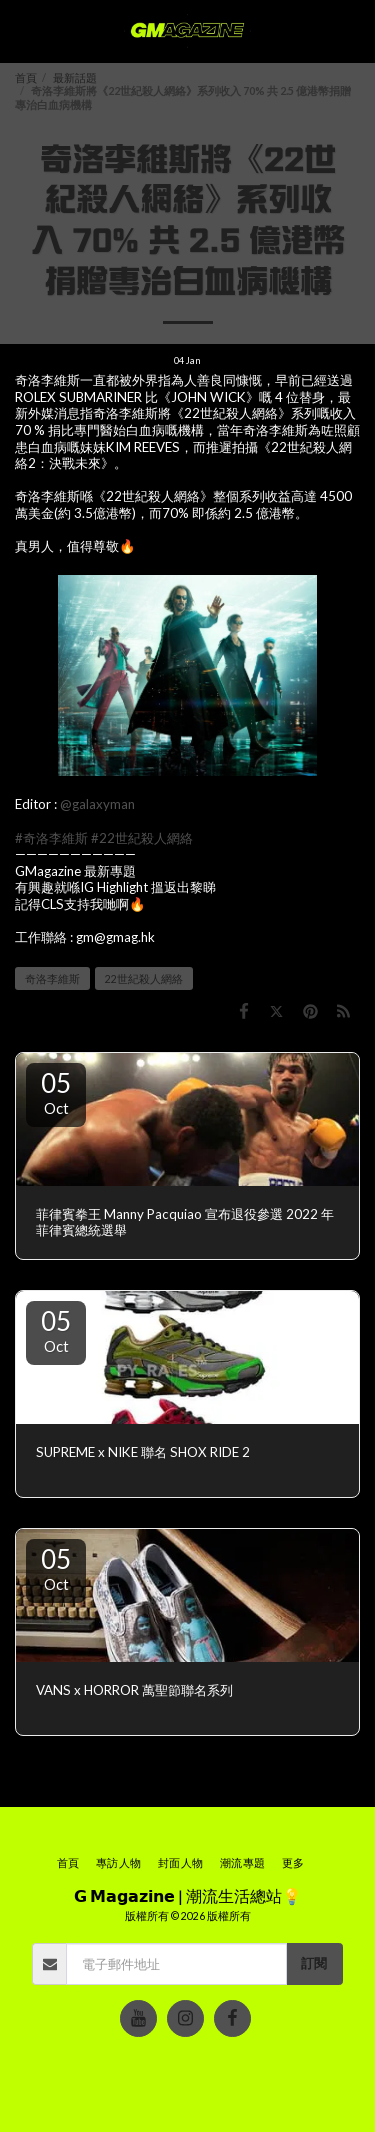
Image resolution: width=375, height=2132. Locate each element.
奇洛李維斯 (52, 978)
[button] (22, 31)
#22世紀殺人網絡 (142, 838)
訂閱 (314, 1963)
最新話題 (75, 77)
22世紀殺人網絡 (144, 978)
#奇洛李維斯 (51, 838)
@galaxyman (97, 804)
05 (56, 1092)
